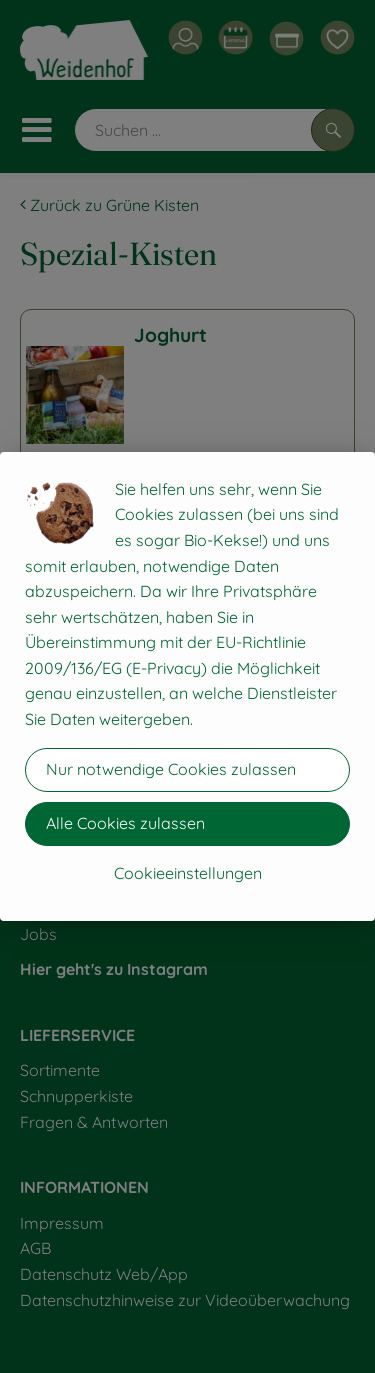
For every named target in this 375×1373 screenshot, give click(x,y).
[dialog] (187, 686)
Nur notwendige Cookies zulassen (171, 769)
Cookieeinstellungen (188, 873)
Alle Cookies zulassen (125, 823)
